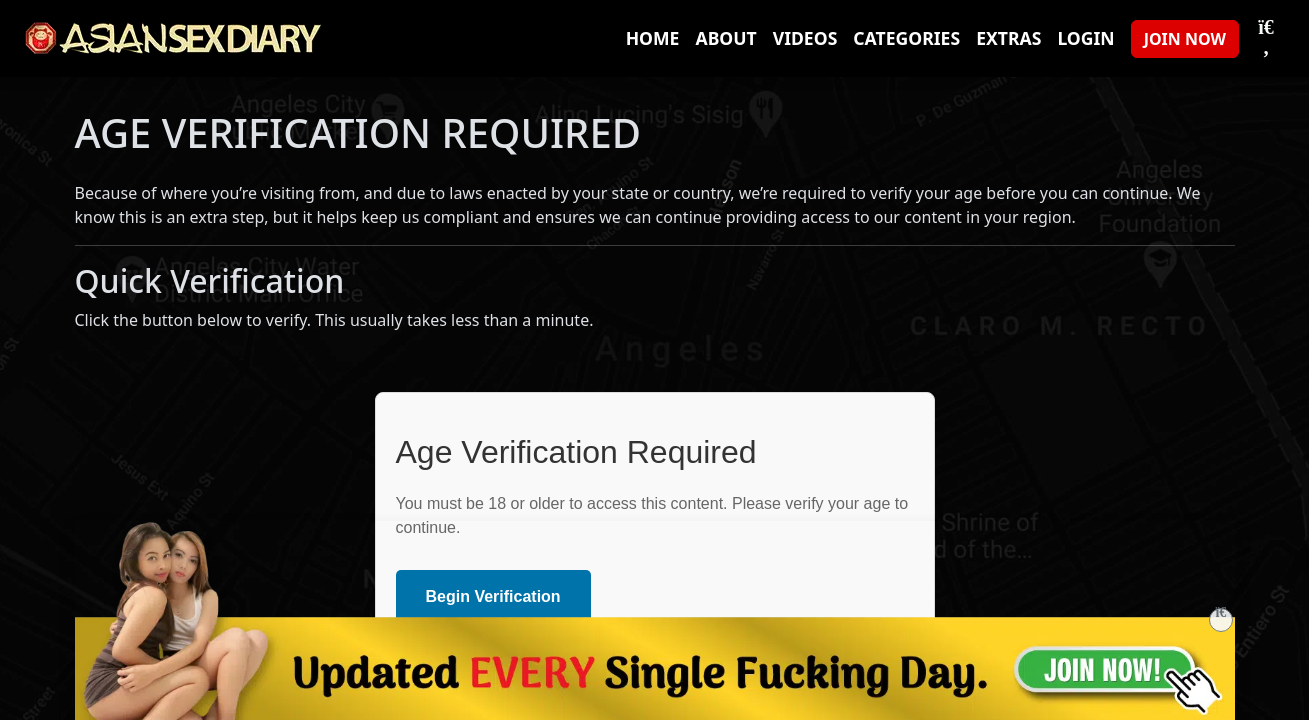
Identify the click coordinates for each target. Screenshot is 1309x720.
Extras (1008, 38)
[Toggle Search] (1266, 38)
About (725, 38)
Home (653, 38)
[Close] (1221, 620)
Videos (805, 38)
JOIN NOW (1185, 39)
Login (1085, 38)
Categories (906, 38)
